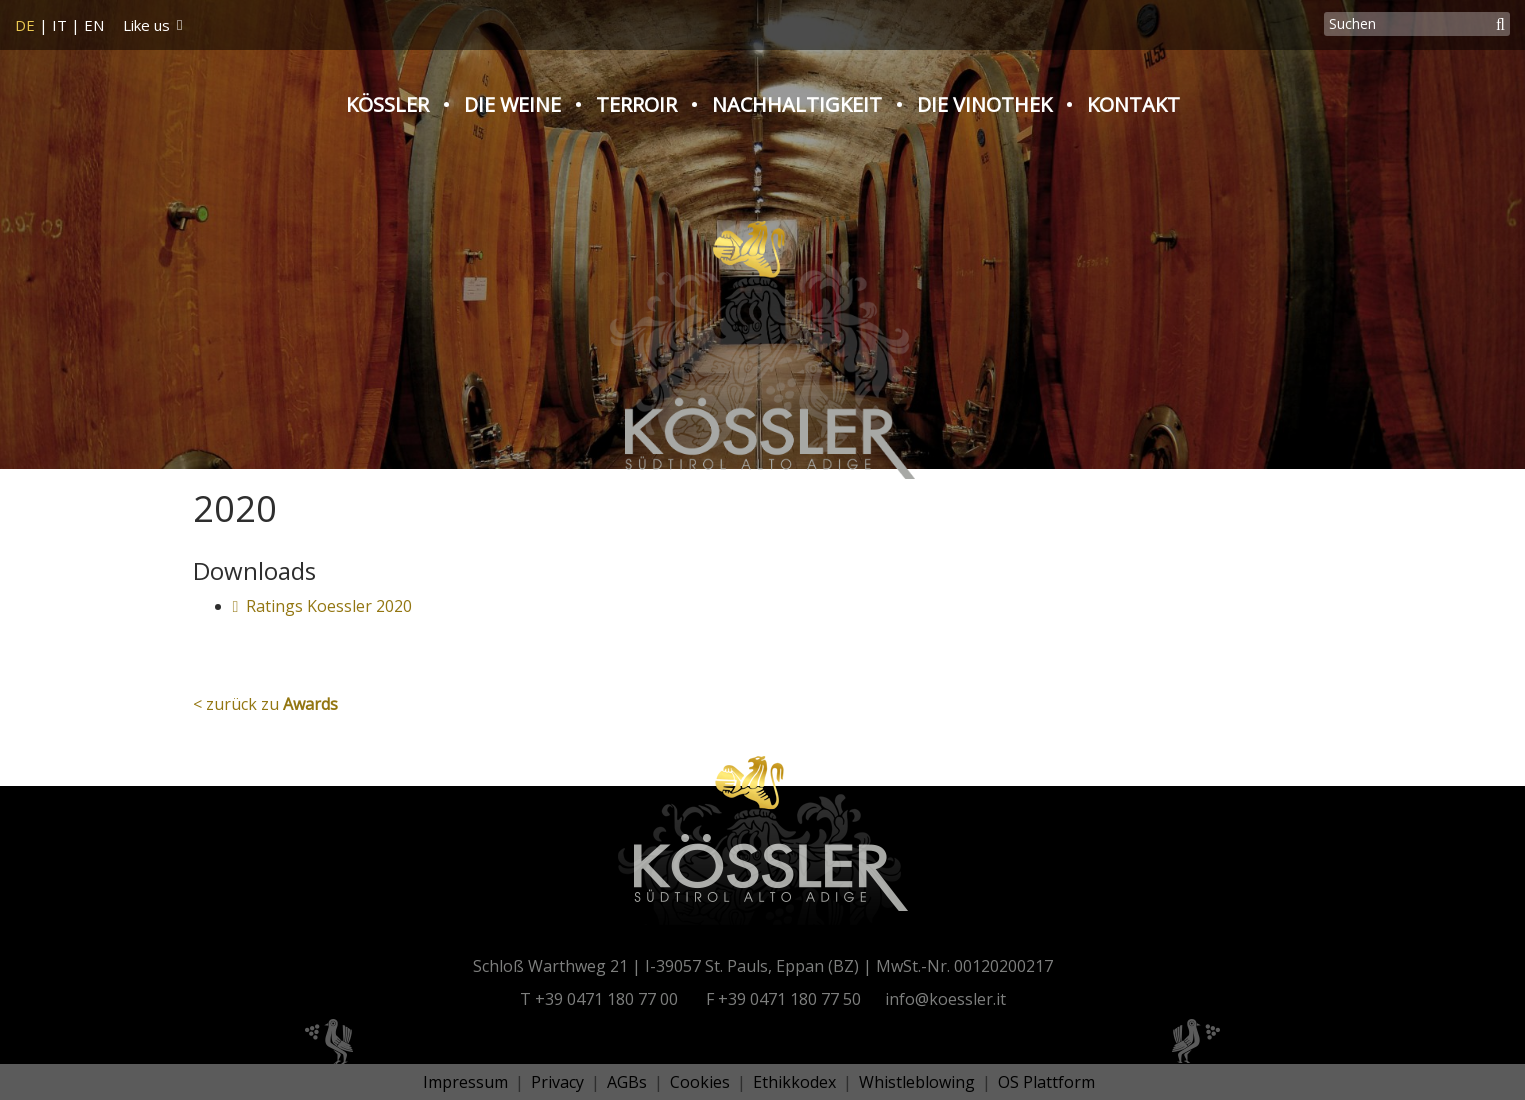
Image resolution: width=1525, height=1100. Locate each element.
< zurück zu (265, 704)
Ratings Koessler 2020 (323, 606)
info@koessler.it (945, 999)
